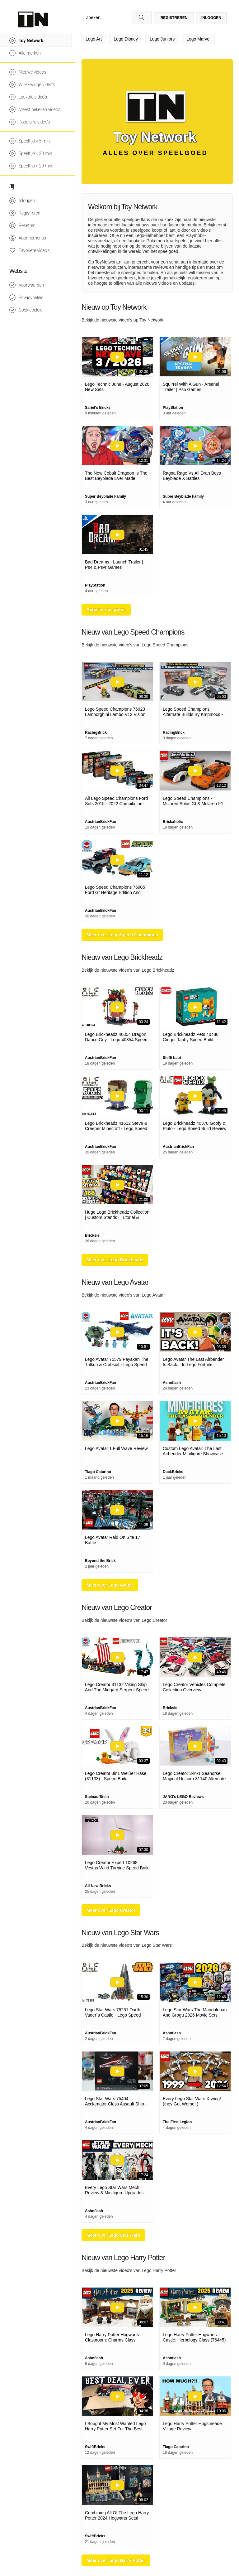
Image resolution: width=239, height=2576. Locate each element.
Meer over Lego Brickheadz (115, 1259)
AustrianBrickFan (100, 821)
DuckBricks (173, 1472)
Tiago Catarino (98, 1472)
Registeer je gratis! (106, 609)
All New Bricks (98, 1886)
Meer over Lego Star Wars (113, 2235)
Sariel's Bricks (97, 407)
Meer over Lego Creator (111, 1910)
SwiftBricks (95, 2447)
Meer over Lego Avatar (110, 1585)
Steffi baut (172, 1058)
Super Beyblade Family (105, 496)
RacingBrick (96, 732)
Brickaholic (173, 821)
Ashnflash (172, 1382)
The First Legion (177, 2122)
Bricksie (92, 1235)
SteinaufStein (97, 1797)
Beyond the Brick (100, 1561)
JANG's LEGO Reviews (183, 1797)
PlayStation (173, 407)
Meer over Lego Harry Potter (116, 2560)
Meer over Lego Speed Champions (122, 934)
